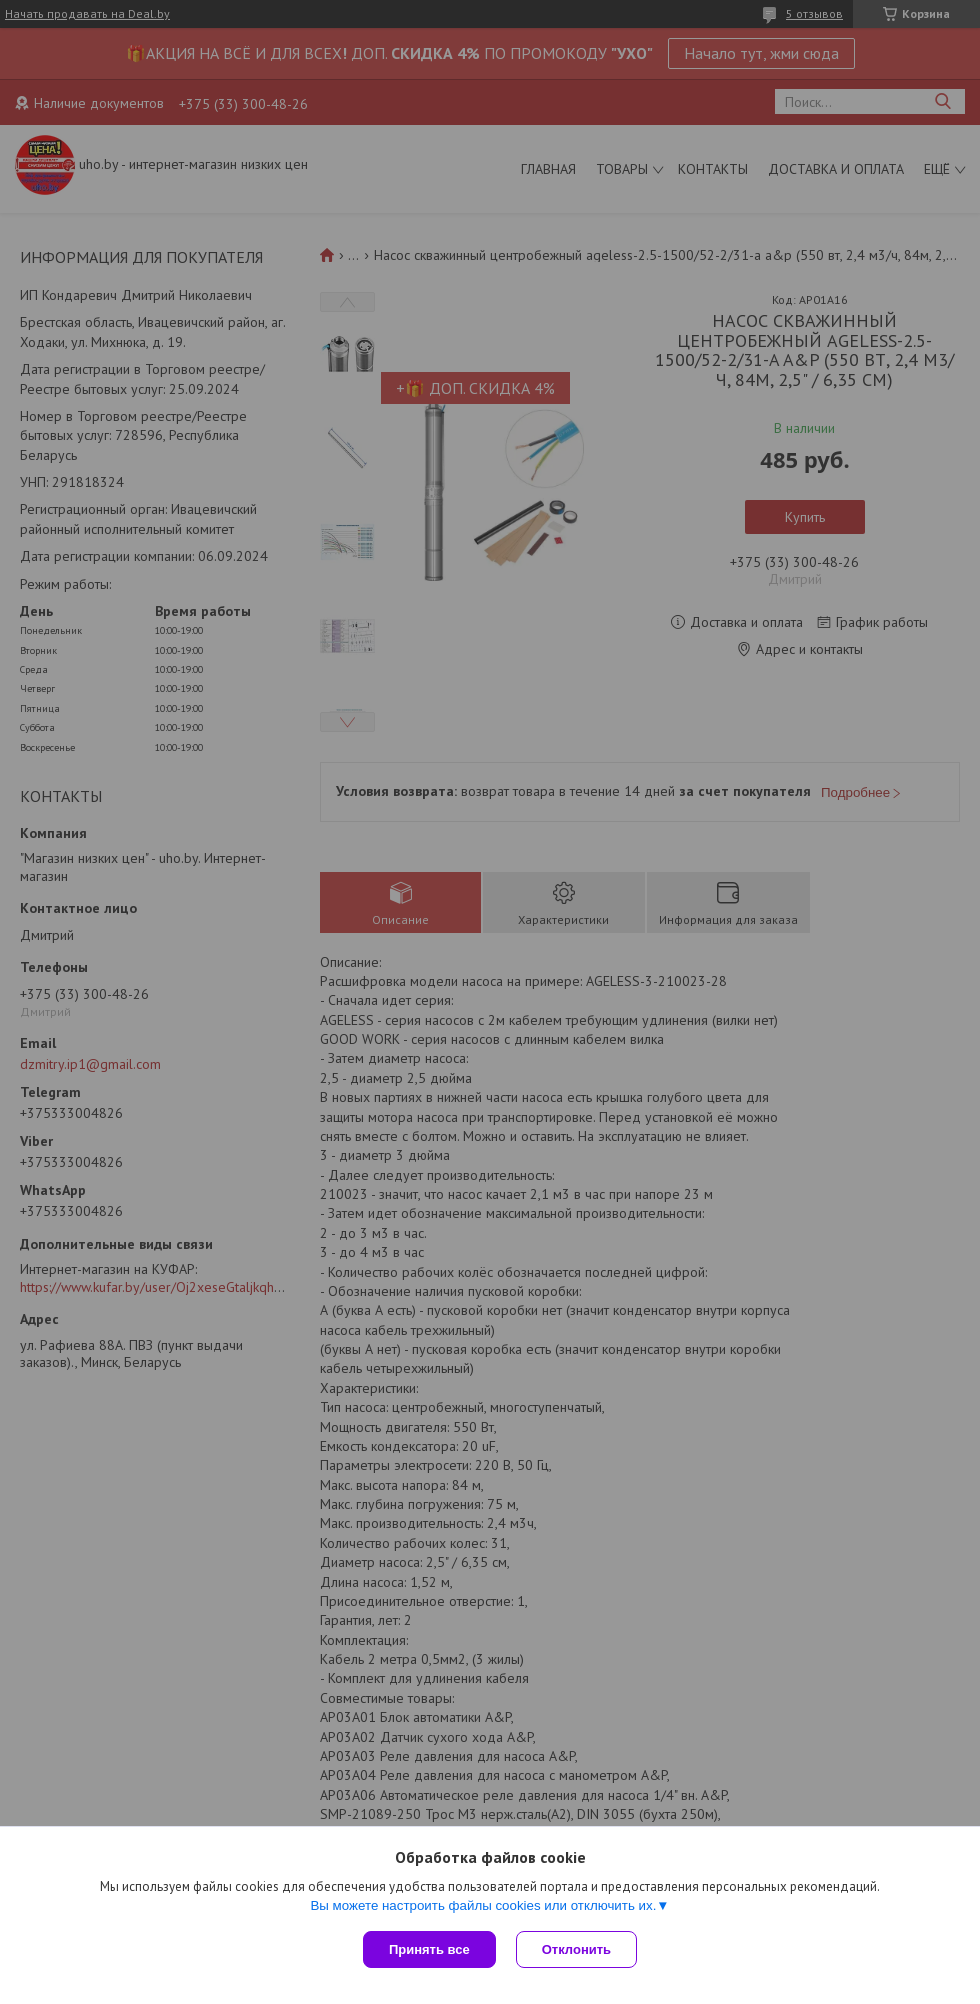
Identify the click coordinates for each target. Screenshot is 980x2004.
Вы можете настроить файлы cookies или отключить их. (483, 1905)
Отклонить (576, 1949)
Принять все (429, 1949)
